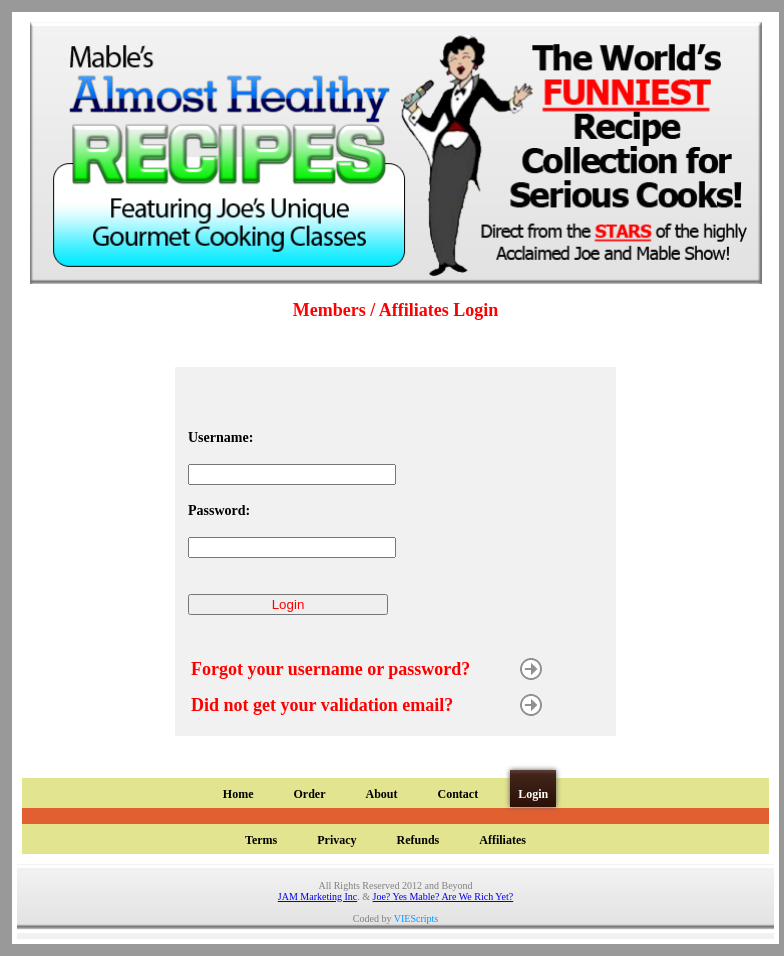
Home (238, 794)
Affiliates (502, 840)
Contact (457, 794)
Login (533, 794)
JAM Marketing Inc (317, 896)
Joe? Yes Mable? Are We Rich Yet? (443, 896)
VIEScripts (416, 918)
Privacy (336, 840)
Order (309, 794)
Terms (261, 840)
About (381, 794)
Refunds (418, 840)
